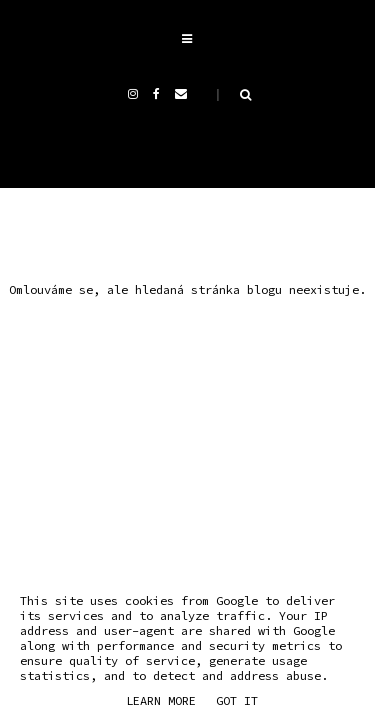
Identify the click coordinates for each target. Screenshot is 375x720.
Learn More (161, 700)
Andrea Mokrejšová (215, 380)
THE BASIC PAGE (229, 403)
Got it (237, 700)
